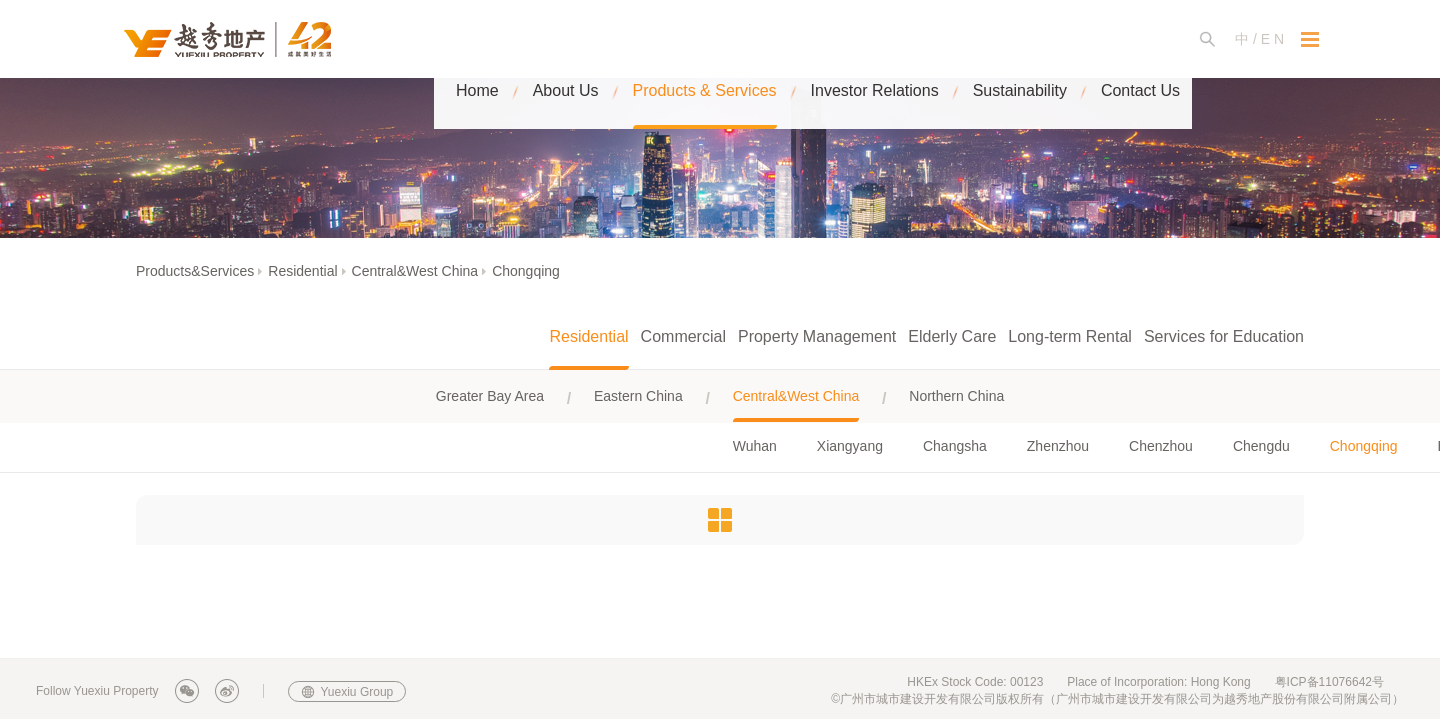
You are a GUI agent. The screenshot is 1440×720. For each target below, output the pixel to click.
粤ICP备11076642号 (1329, 682)
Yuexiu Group (357, 692)
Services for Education (1224, 336)
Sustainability (1020, 39)
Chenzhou (1161, 446)
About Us (566, 39)
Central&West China (415, 271)
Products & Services (705, 39)
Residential (302, 271)
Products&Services (195, 271)
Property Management (817, 336)
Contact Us (1140, 39)
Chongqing (526, 271)
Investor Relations (875, 39)
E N (1272, 39)
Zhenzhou (1058, 446)
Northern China (956, 396)
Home (477, 39)
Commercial (683, 336)
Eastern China (638, 396)
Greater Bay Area (490, 396)
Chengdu (1261, 446)
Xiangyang (850, 446)
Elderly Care (952, 336)
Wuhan (755, 446)
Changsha (955, 446)
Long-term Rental (1070, 336)
